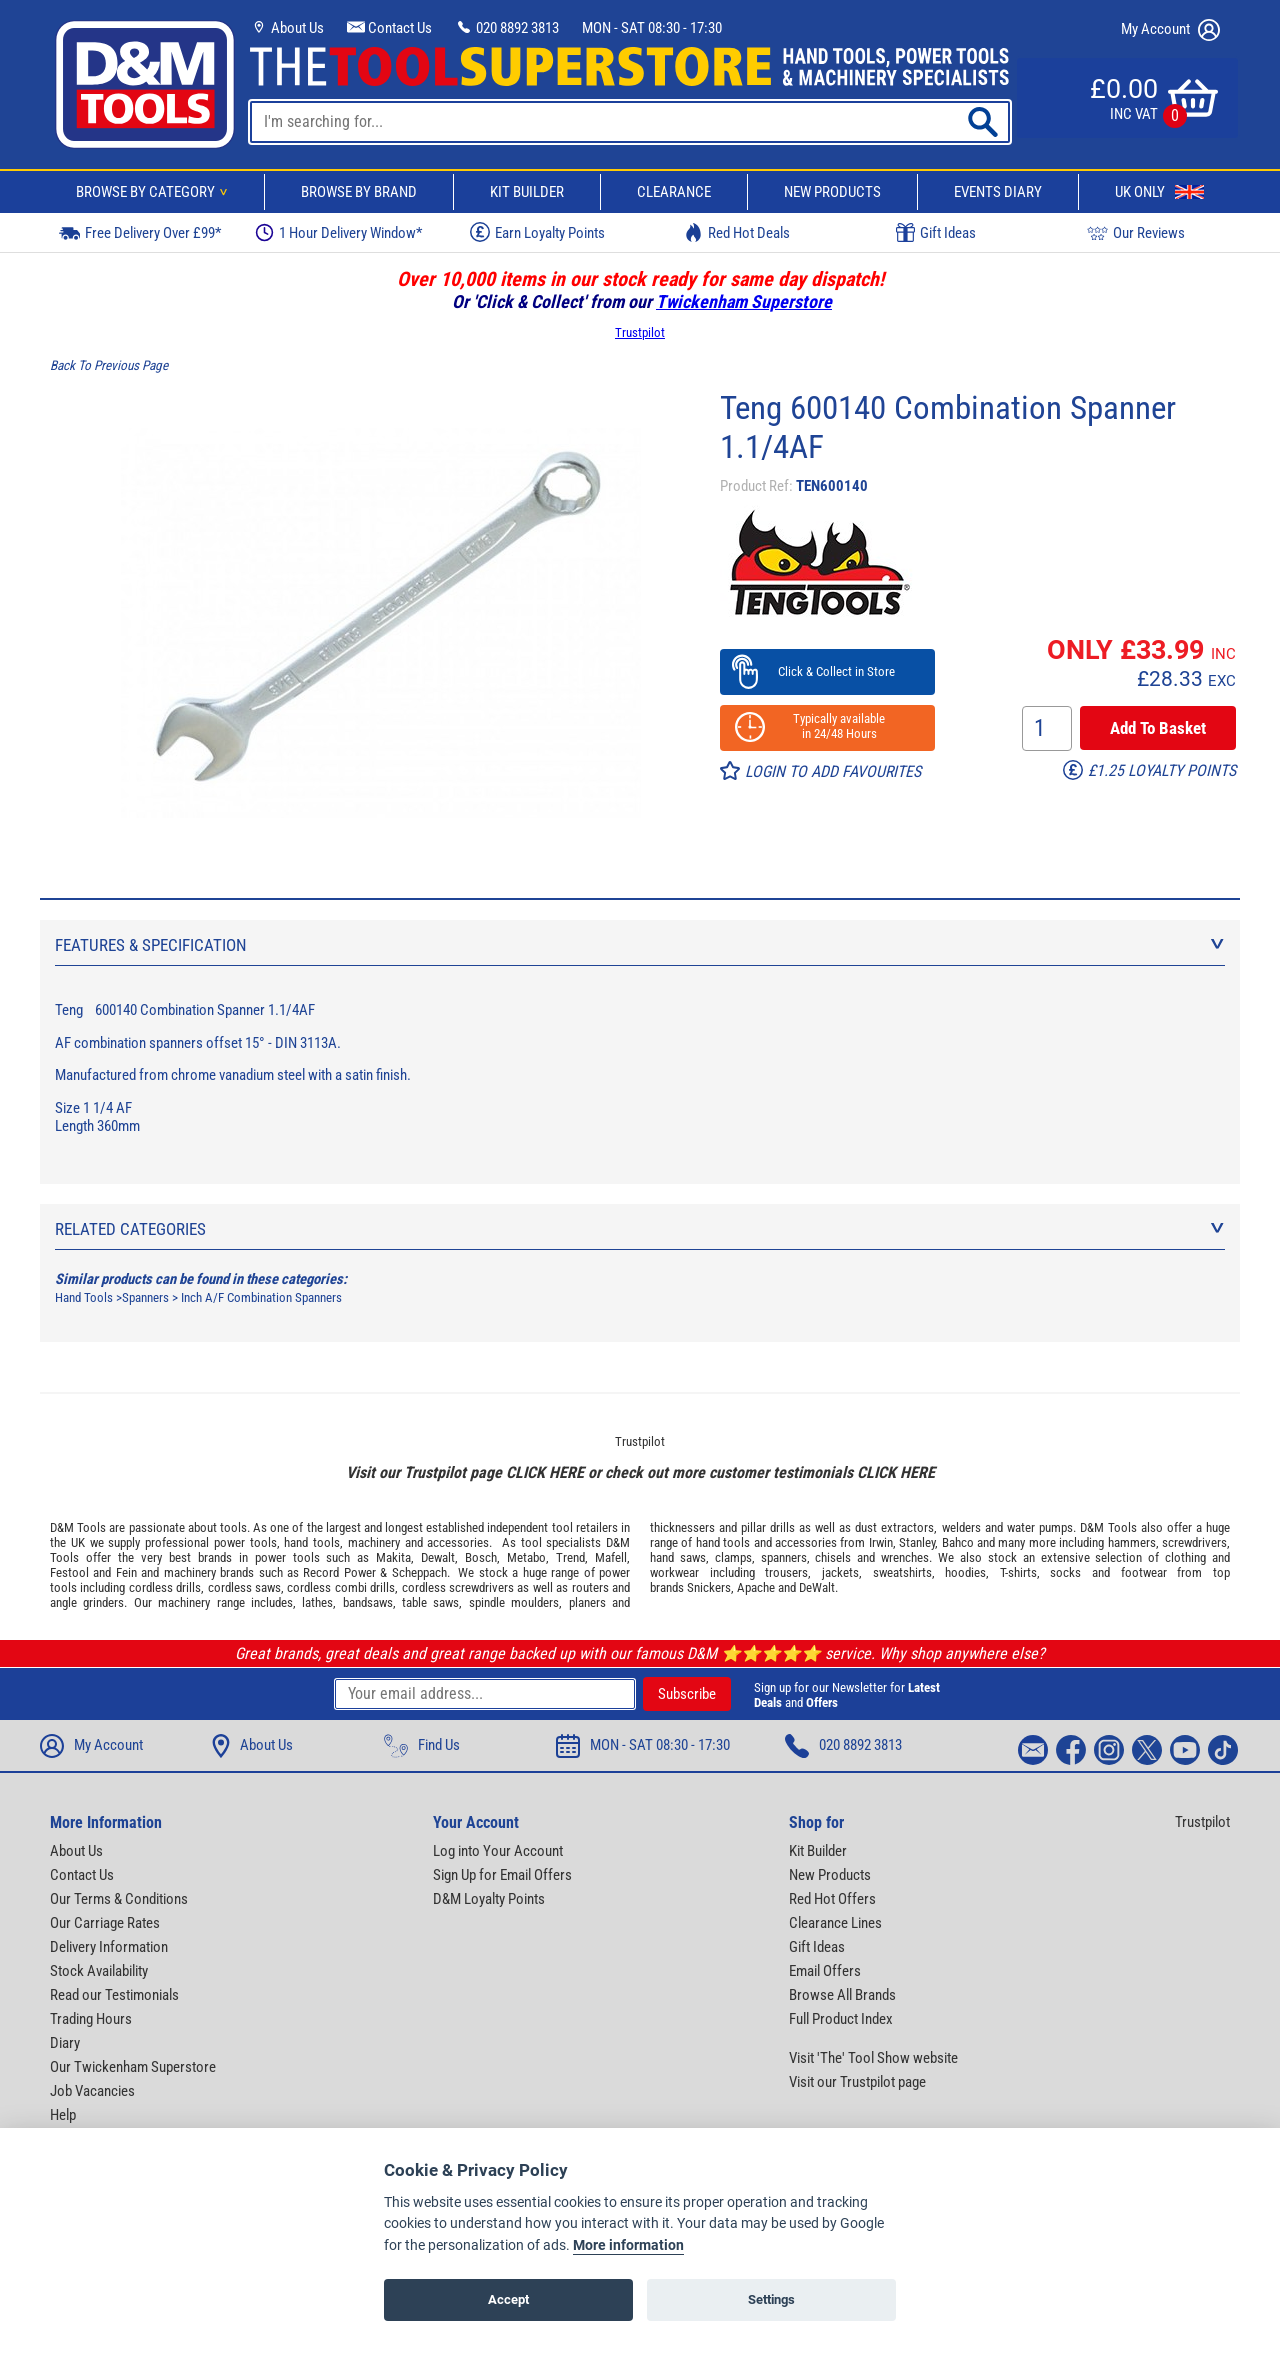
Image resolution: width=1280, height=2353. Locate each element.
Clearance (674, 192)
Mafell (611, 1557)
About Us (287, 28)
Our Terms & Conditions (119, 1899)
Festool (69, 1572)
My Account (1170, 30)
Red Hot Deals (737, 232)
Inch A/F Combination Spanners (261, 1297)
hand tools (312, 1542)
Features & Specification (640, 945)
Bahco (958, 1542)
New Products (832, 192)
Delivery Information (109, 1947)
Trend (570, 1557)
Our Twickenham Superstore (133, 2067)
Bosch (481, 1557)
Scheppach (419, 1572)
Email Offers (825, 1971)
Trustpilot (640, 332)
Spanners (145, 1297)
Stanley (917, 1542)
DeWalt (817, 1587)
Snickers (709, 1587)
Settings (771, 2299)
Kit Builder (527, 192)
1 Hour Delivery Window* (338, 232)
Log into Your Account (498, 1851)
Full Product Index (841, 2019)
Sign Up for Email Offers (502, 1875)
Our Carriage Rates (105, 1923)
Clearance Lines (835, 1923)
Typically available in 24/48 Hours (827, 726)
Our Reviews (1136, 232)
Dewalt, (439, 1557)
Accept (508, 2299)
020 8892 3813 (507, 28)
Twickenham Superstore (744, 301)
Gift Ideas (936, 233)
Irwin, (882, 1542)
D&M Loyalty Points (489, 1899)
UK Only (1159, 192)
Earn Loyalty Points (537, 232)
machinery (374, 1542)
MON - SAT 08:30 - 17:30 (652, 28)
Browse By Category (155, 192)
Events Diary (998, 192)
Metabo (526, 1557)
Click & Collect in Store (827, 671)
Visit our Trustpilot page (857, 2082)
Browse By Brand (359, 192)
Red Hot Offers (832, 1899)
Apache (756, 1587)
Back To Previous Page (109, 365)
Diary (65, 2043)
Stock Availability (99, 1971)
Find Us (422, 1746)
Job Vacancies (92, 2091)
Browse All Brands (842, 1995)
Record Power (339, 1572)
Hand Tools (84, 1297)
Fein (126, 1572)
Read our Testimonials (114, 1995)
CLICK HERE (545, 1472)
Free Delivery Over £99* (140, 232)
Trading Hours (91, 2019)
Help (63, 2115)
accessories (458, 1542)
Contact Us (389, 28)
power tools (245, 1542)
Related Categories (640, 1229)
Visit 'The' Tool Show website (873, 2058)
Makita (393, 1557)
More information (628, 2245)
